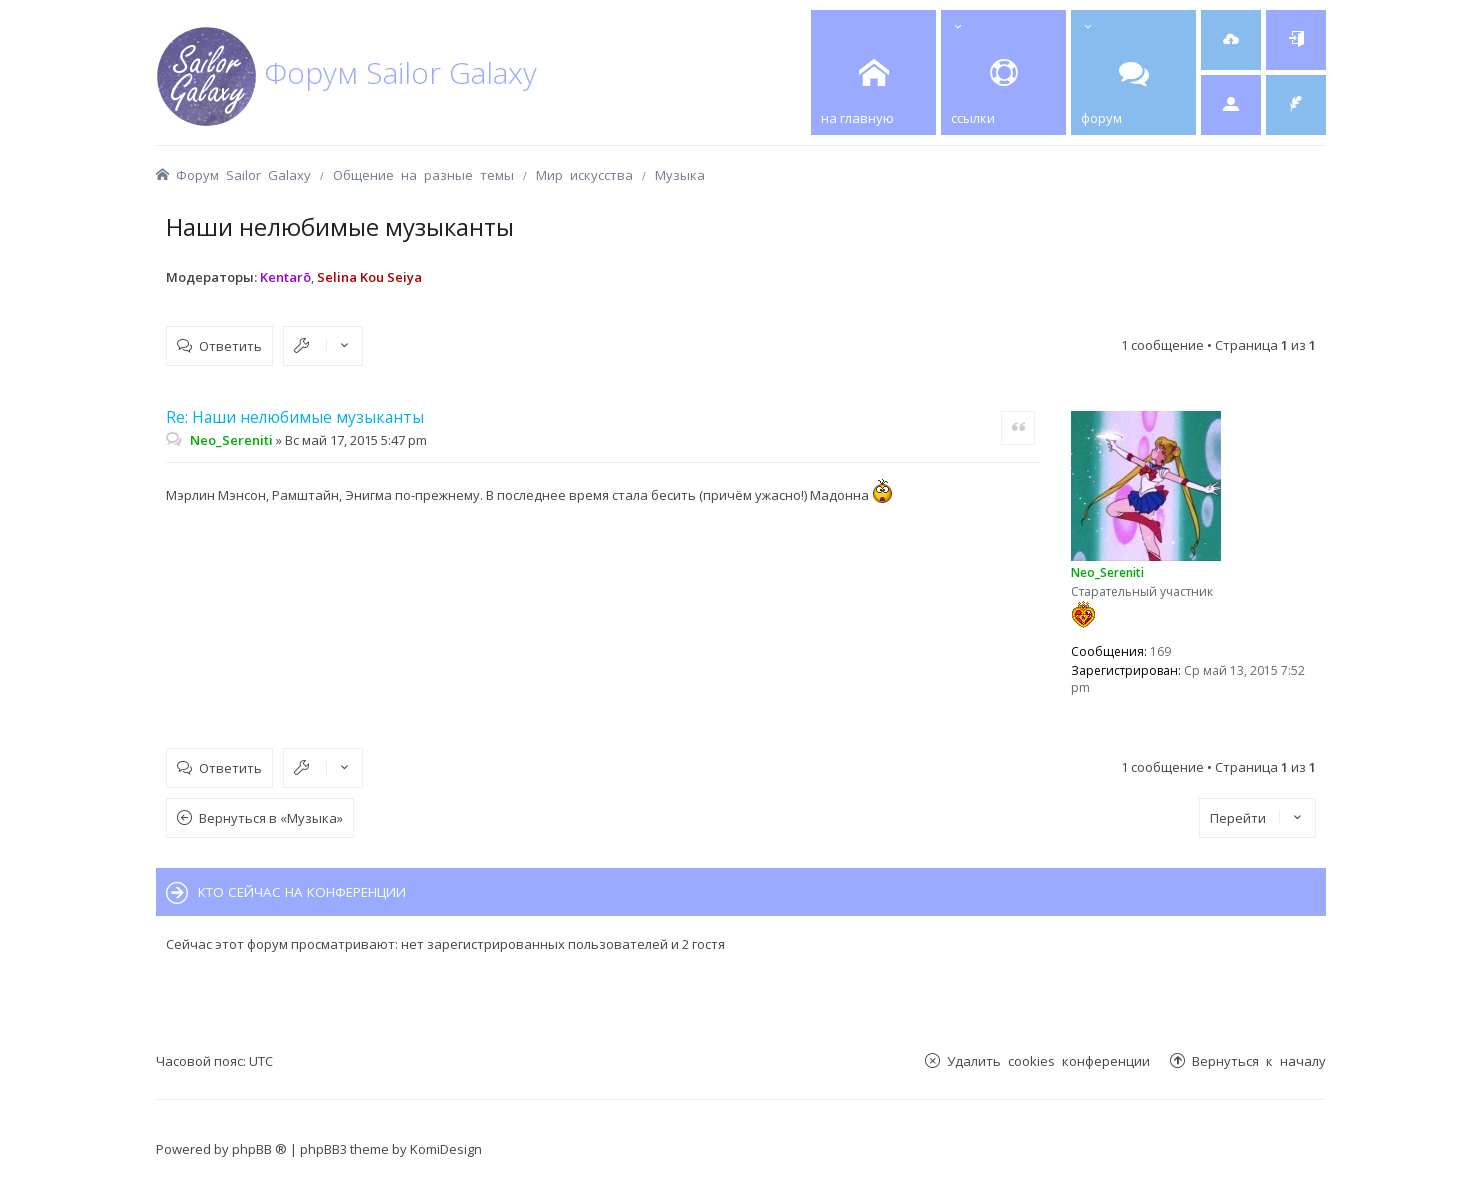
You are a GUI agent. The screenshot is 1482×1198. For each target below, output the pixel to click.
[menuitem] (1231, 40)
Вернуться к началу (1259, 1060)
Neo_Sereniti (1107, 572)
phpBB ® (259, 1149)
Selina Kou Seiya (369, 277)
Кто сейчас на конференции (302, 892)
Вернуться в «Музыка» (271, 818)
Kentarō (285, 277)
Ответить (230, 345)
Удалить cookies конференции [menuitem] (1048, 1060)
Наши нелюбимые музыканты (340, 226)
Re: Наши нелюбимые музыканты (295, 417)
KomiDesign (446, 1149)
